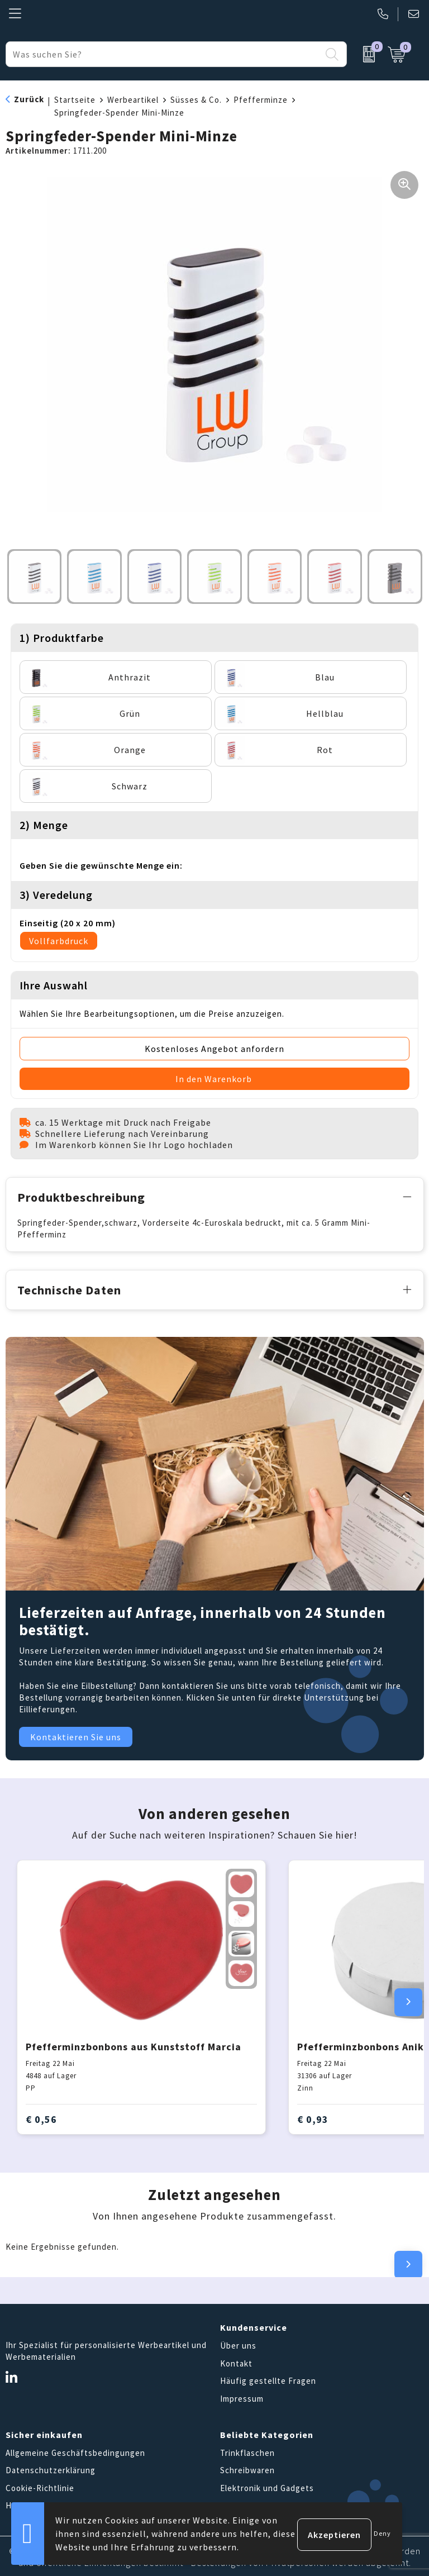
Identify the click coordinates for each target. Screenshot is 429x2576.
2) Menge (44, 825)
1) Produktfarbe (62, 638)
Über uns (238, 2344)
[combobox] (163, 54)
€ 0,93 (312, 2117)
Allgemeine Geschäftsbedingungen (75, 2450)
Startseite (75, 99)
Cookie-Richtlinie (40, 2485)
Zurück (29, 99)
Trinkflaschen (247, 2450)
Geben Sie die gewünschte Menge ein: (101, 865)
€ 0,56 (41, 2117)
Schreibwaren (247, 2468)
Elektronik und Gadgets (267, 2485)
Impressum (242, 2396)
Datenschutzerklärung (51, 2468)
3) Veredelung (56, 895)
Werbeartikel (133, 99)
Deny (382, 2533)
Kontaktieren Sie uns (75, 1734)
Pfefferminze (260, 99)
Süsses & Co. (196, 99)
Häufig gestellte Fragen (268, 2379)
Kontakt (236, 2361)
